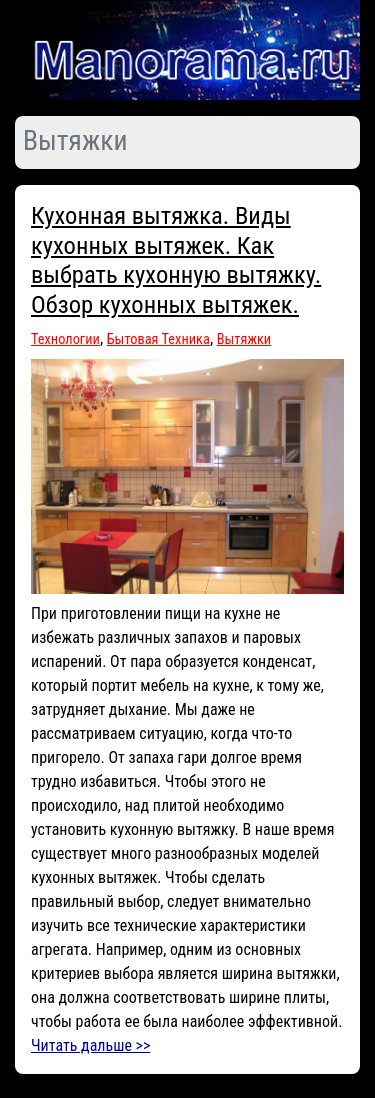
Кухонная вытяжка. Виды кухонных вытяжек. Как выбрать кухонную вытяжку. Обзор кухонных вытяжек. (176, 259)
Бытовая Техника (158, 339)
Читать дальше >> (90, 1045)
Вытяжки (244, 339)
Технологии (65, 339)
